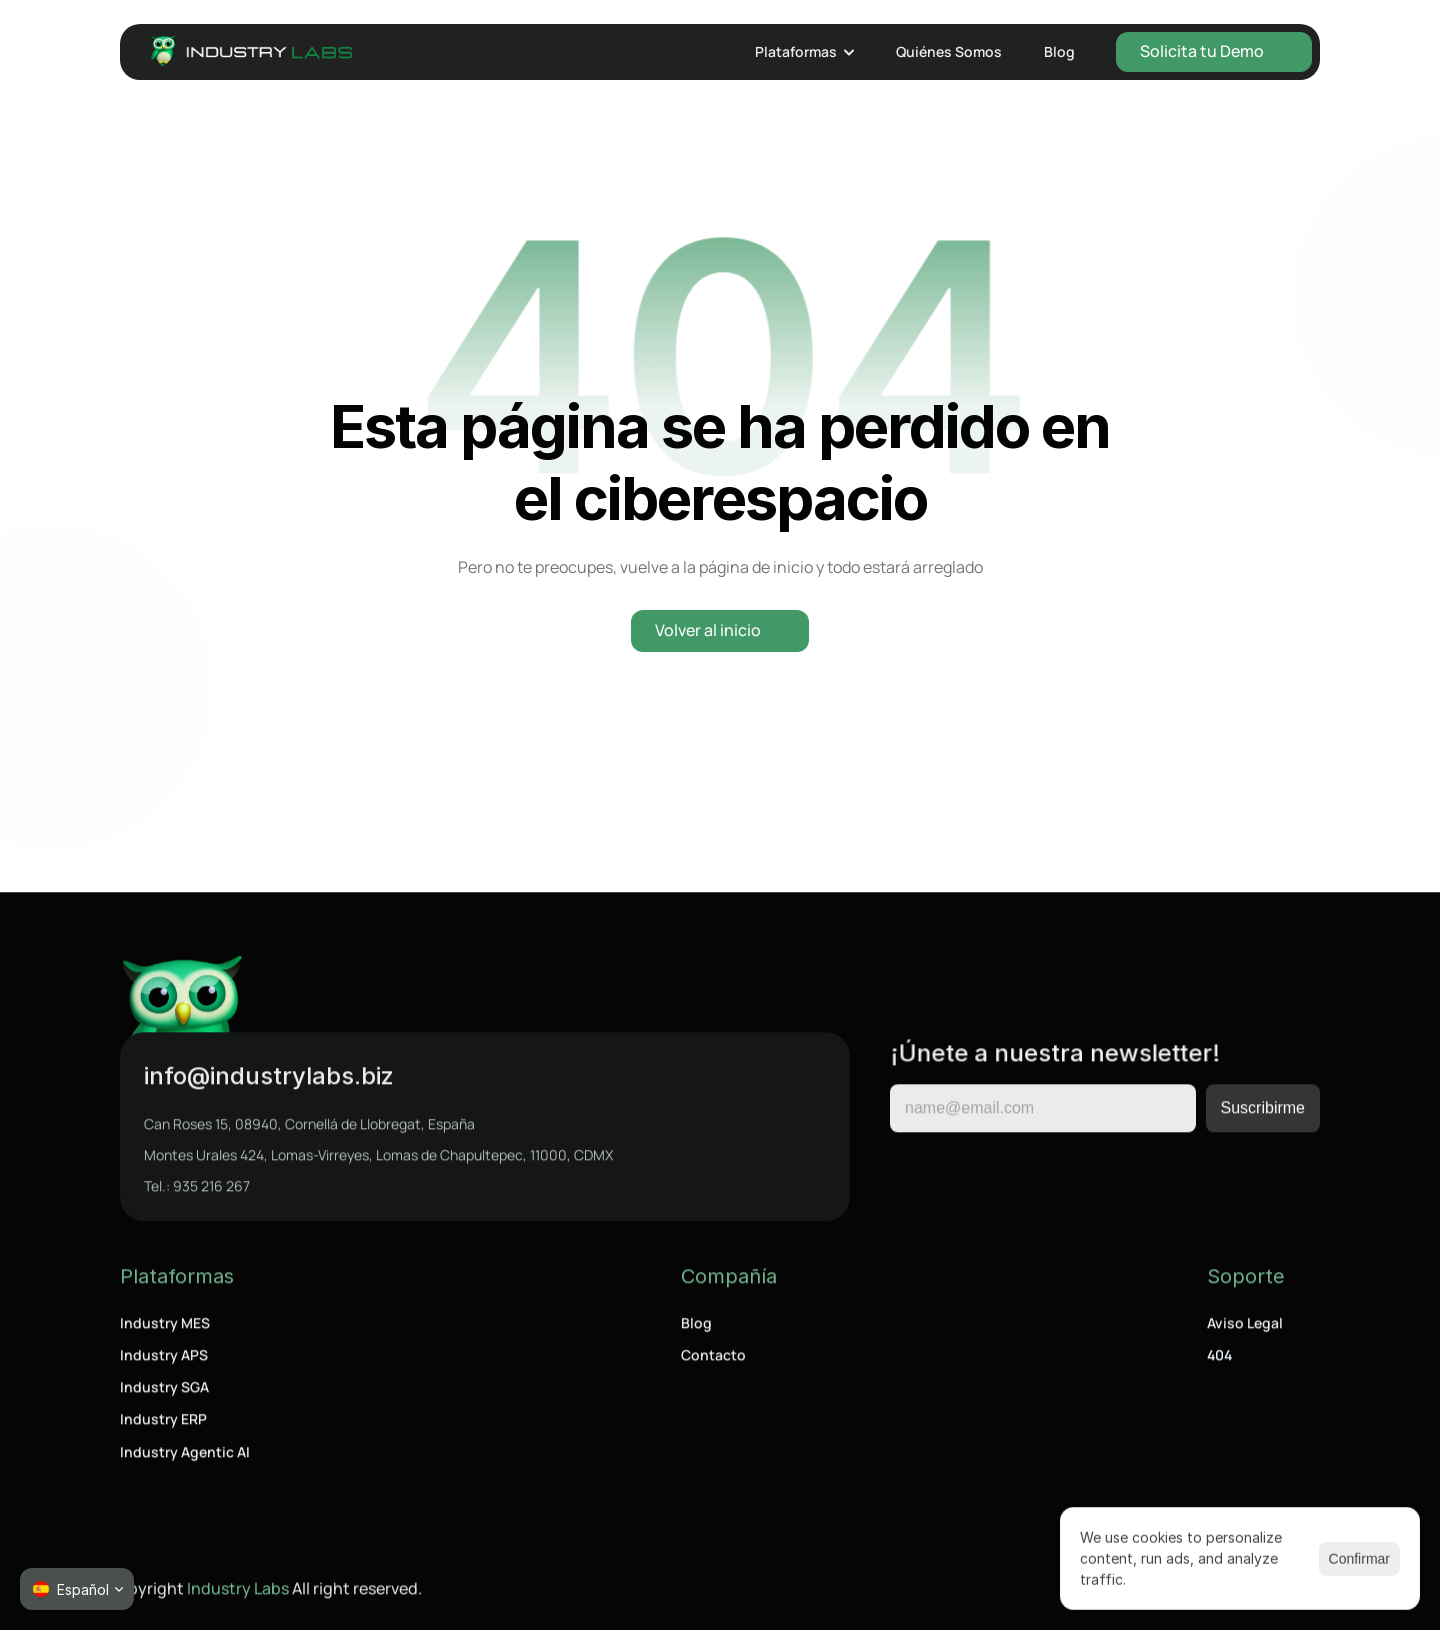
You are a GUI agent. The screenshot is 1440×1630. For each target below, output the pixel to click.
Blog (696, 1326)
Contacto (713, 1359)
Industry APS (164, 1359)
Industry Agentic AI (185, 1455)
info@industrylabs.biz (269, 1079)
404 (1219, 1359)
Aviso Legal (1245, 1326)
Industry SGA (164, 1391)
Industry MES (165, 1326)
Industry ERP (163, 1423)
